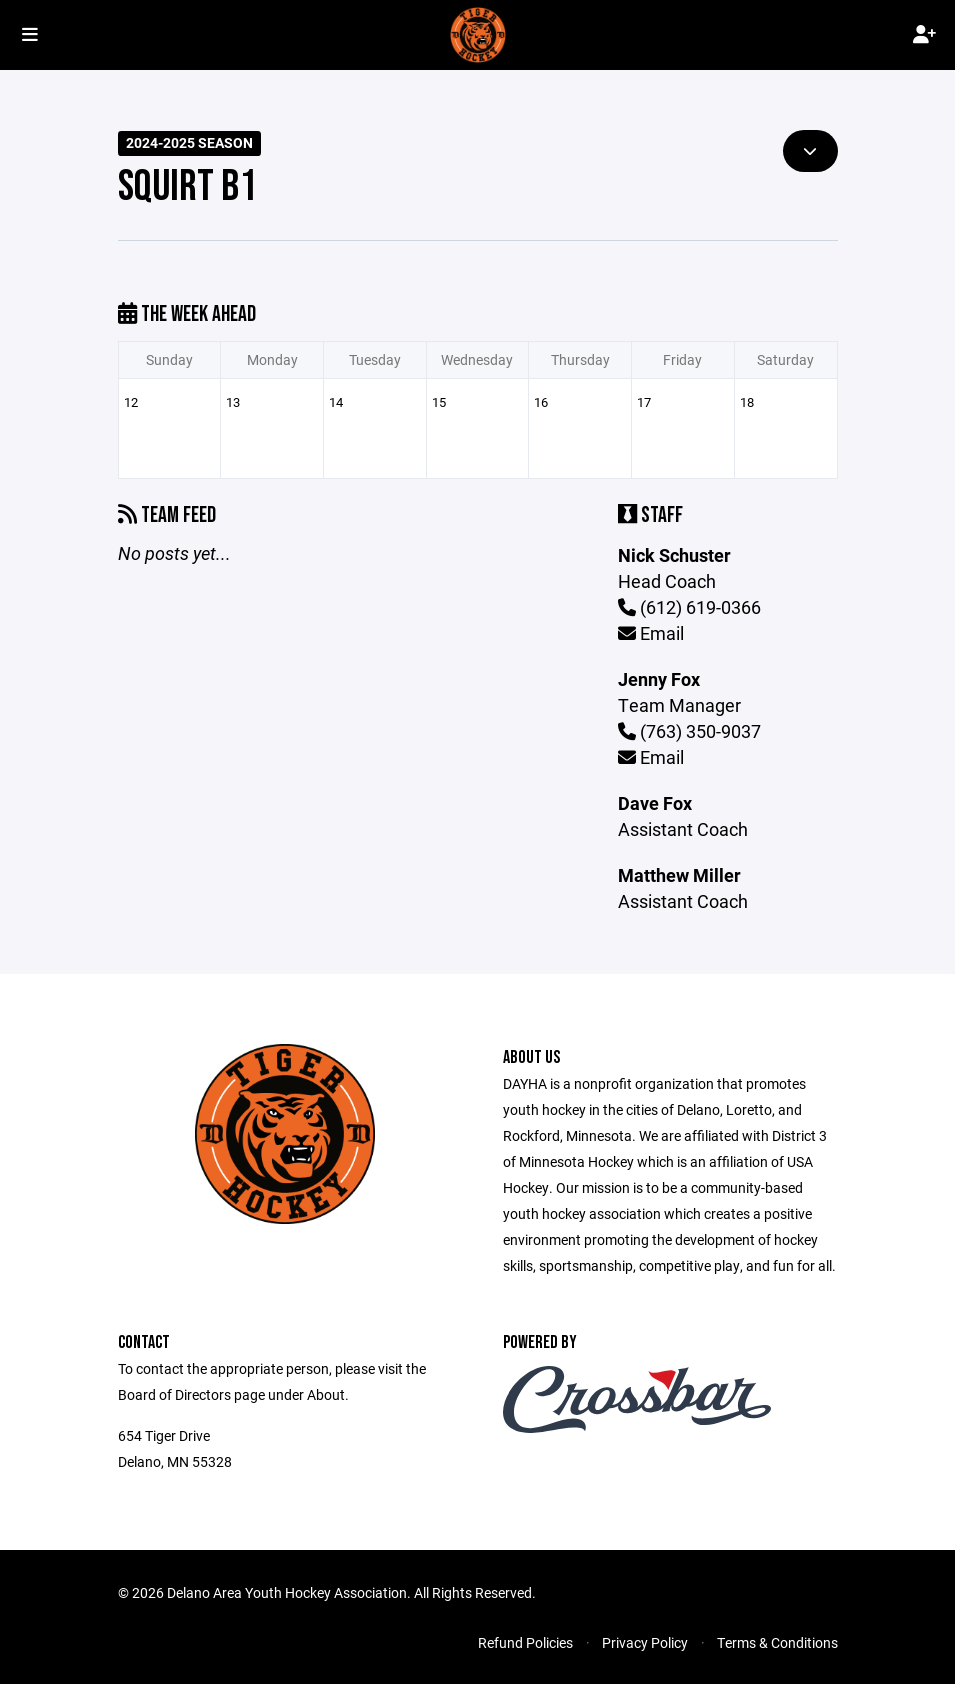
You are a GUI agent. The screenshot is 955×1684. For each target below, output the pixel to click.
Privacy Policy (645, 1642)
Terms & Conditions (777, 1642)
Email (651, 633)
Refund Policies (525, 1642)
